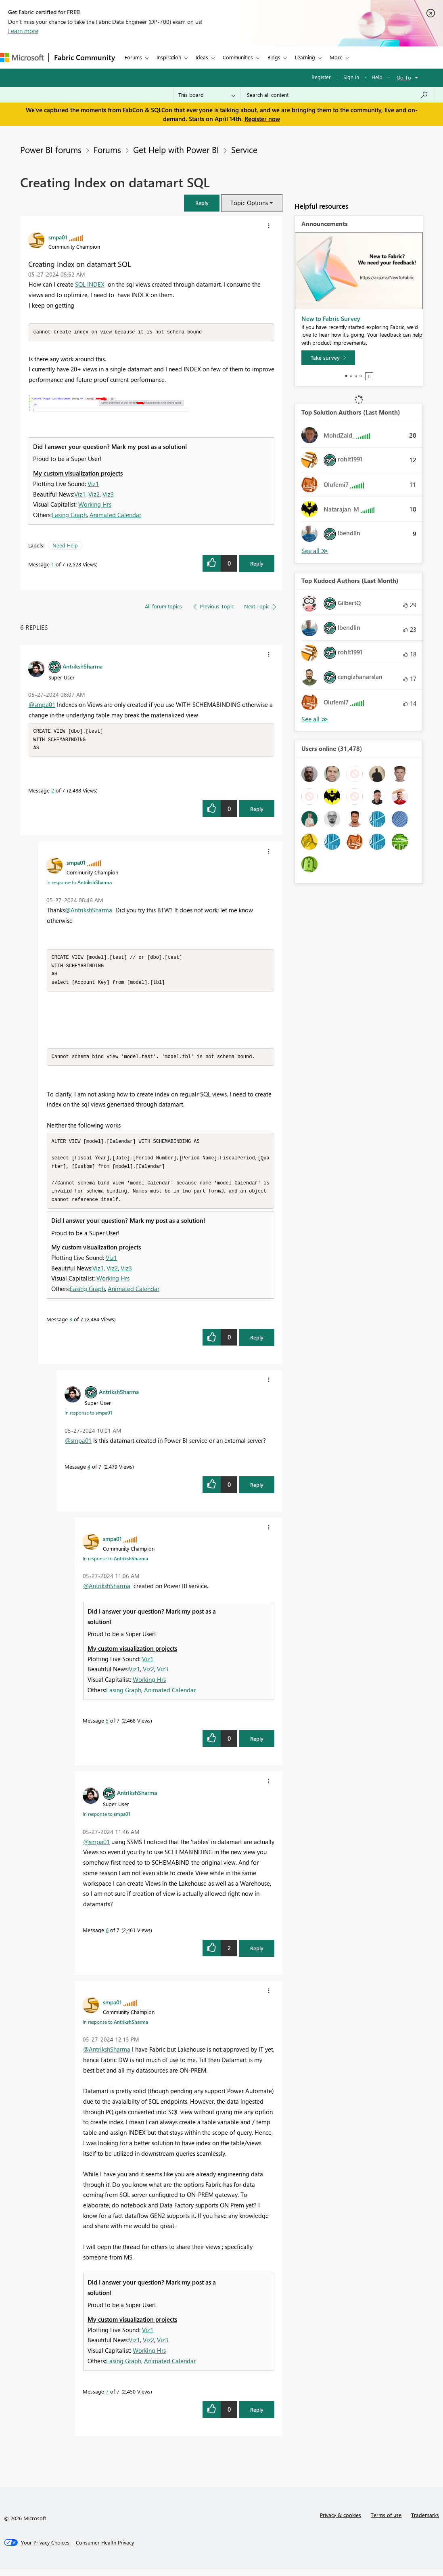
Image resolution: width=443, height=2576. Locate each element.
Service (244, 149)
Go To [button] (404, 77)
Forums (133, 57)
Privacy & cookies (340, 2521)
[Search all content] (337, 95)
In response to (79, 883)
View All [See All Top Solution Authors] (314, 550)
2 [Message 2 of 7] (52, 791)
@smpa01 (42, 705)
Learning (305, 57)
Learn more (23, 31)
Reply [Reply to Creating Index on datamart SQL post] (256, 563)
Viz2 (94, 494)
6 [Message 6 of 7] (107, 1936)
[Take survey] (328, 357)
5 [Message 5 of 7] (107, 1727)
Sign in (351, 76)
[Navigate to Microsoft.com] (22, 57)
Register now (262, 119)
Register (321, 76)
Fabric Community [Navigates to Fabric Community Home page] (84, 57)
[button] (201, 203)
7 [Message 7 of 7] (107, 2398)
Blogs (273, 57)
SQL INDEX (89, 284)
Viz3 (108, 494)
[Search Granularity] (206, 95)
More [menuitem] (336, 57)
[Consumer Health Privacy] (105, 2549)
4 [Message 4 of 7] (89, 1473)
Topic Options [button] (249, 203)
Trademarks (425, 2521)
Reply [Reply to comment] (256, 810)
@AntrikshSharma (88, 912)
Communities (238, 57)
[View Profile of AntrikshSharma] (82, 666)
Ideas (202, 57)
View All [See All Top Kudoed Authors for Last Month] (314, 719)
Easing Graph (69, 515)
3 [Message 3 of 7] (70, 1326)
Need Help (65, 545)
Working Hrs (94, 505)
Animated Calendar (115, 515)
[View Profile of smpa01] (57, 237)
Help (377, 76)
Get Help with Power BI (176, 149)
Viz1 (93, 484)
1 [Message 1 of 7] (52, 564)
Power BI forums (50, 149)
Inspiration (169, 57)
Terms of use (386, 2521)
